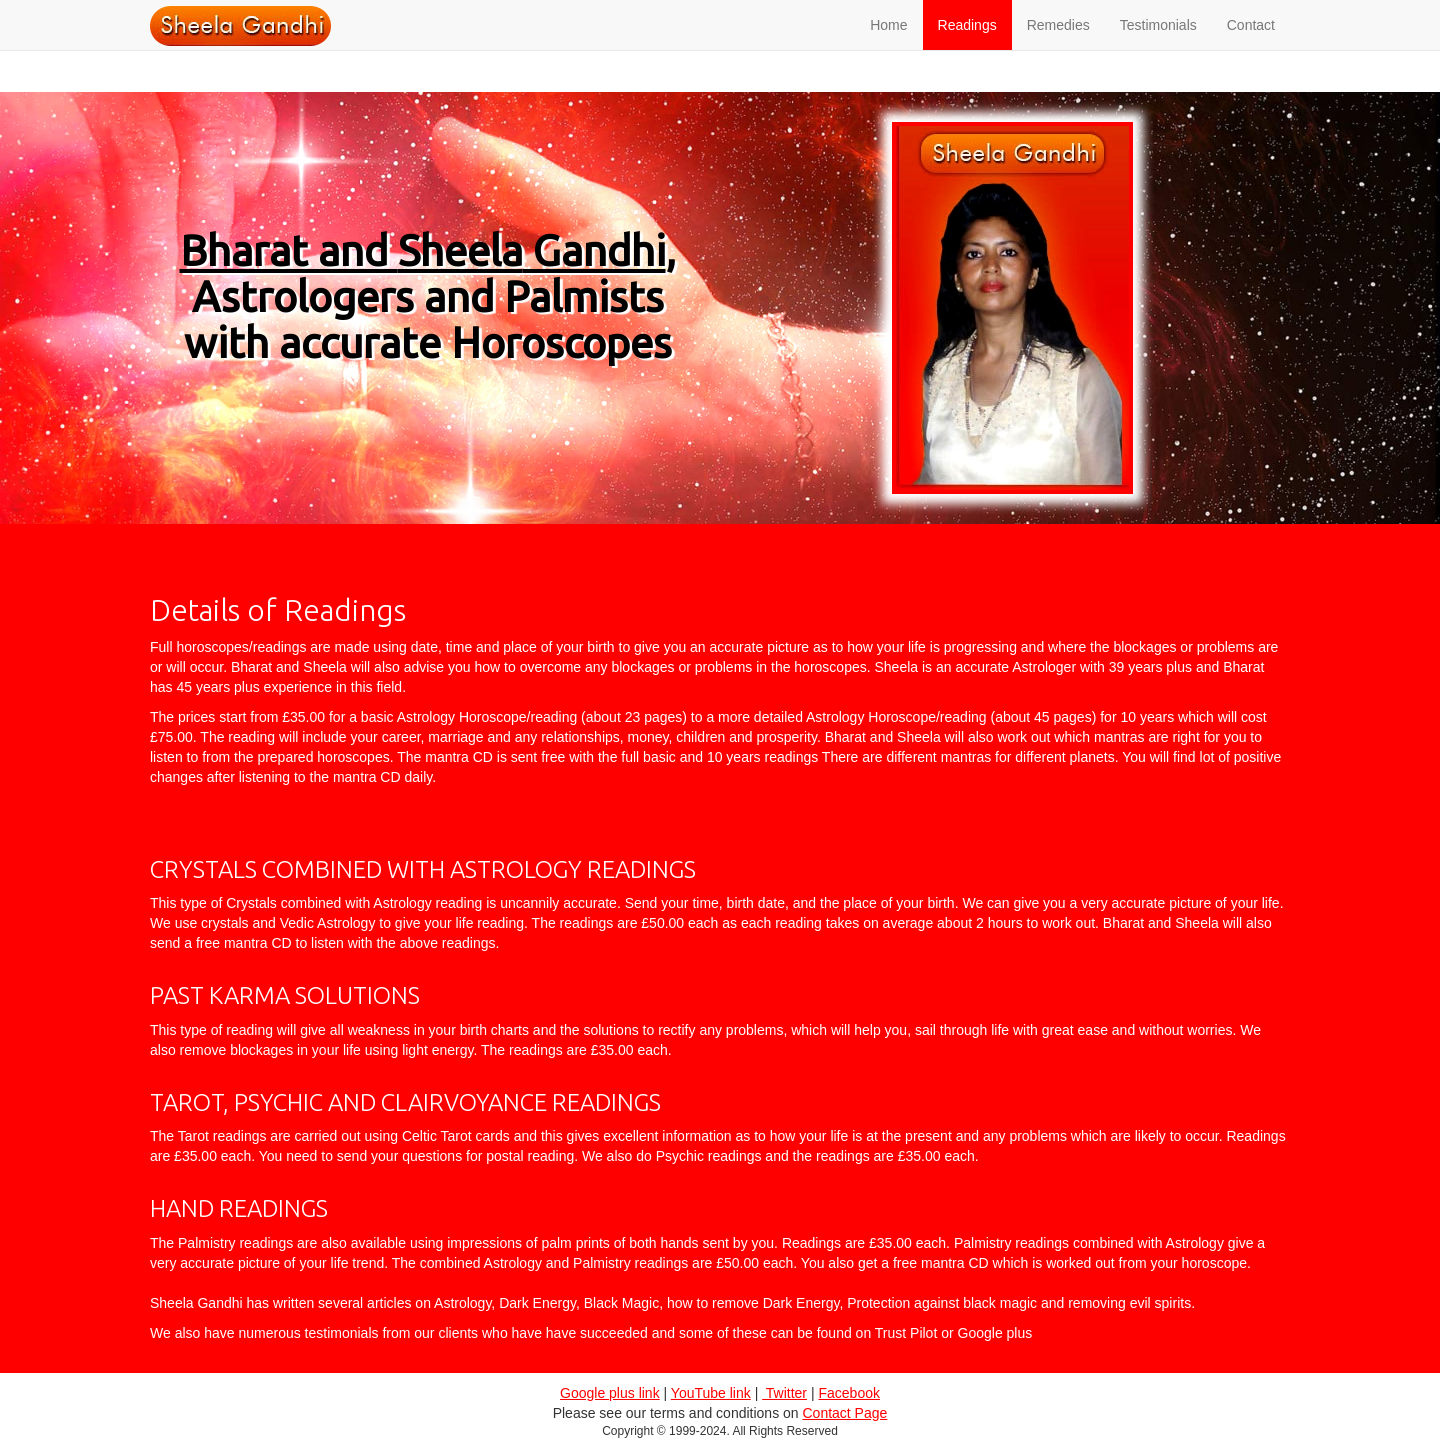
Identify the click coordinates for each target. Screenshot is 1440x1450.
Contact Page (844, 1413)
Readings (967, 45)
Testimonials (1158, 45)
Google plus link (610, 1393)
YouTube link (711, 1393)
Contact (1251, 45)
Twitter (784, 1393)
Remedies (1058, 45)
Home (888, 45)
